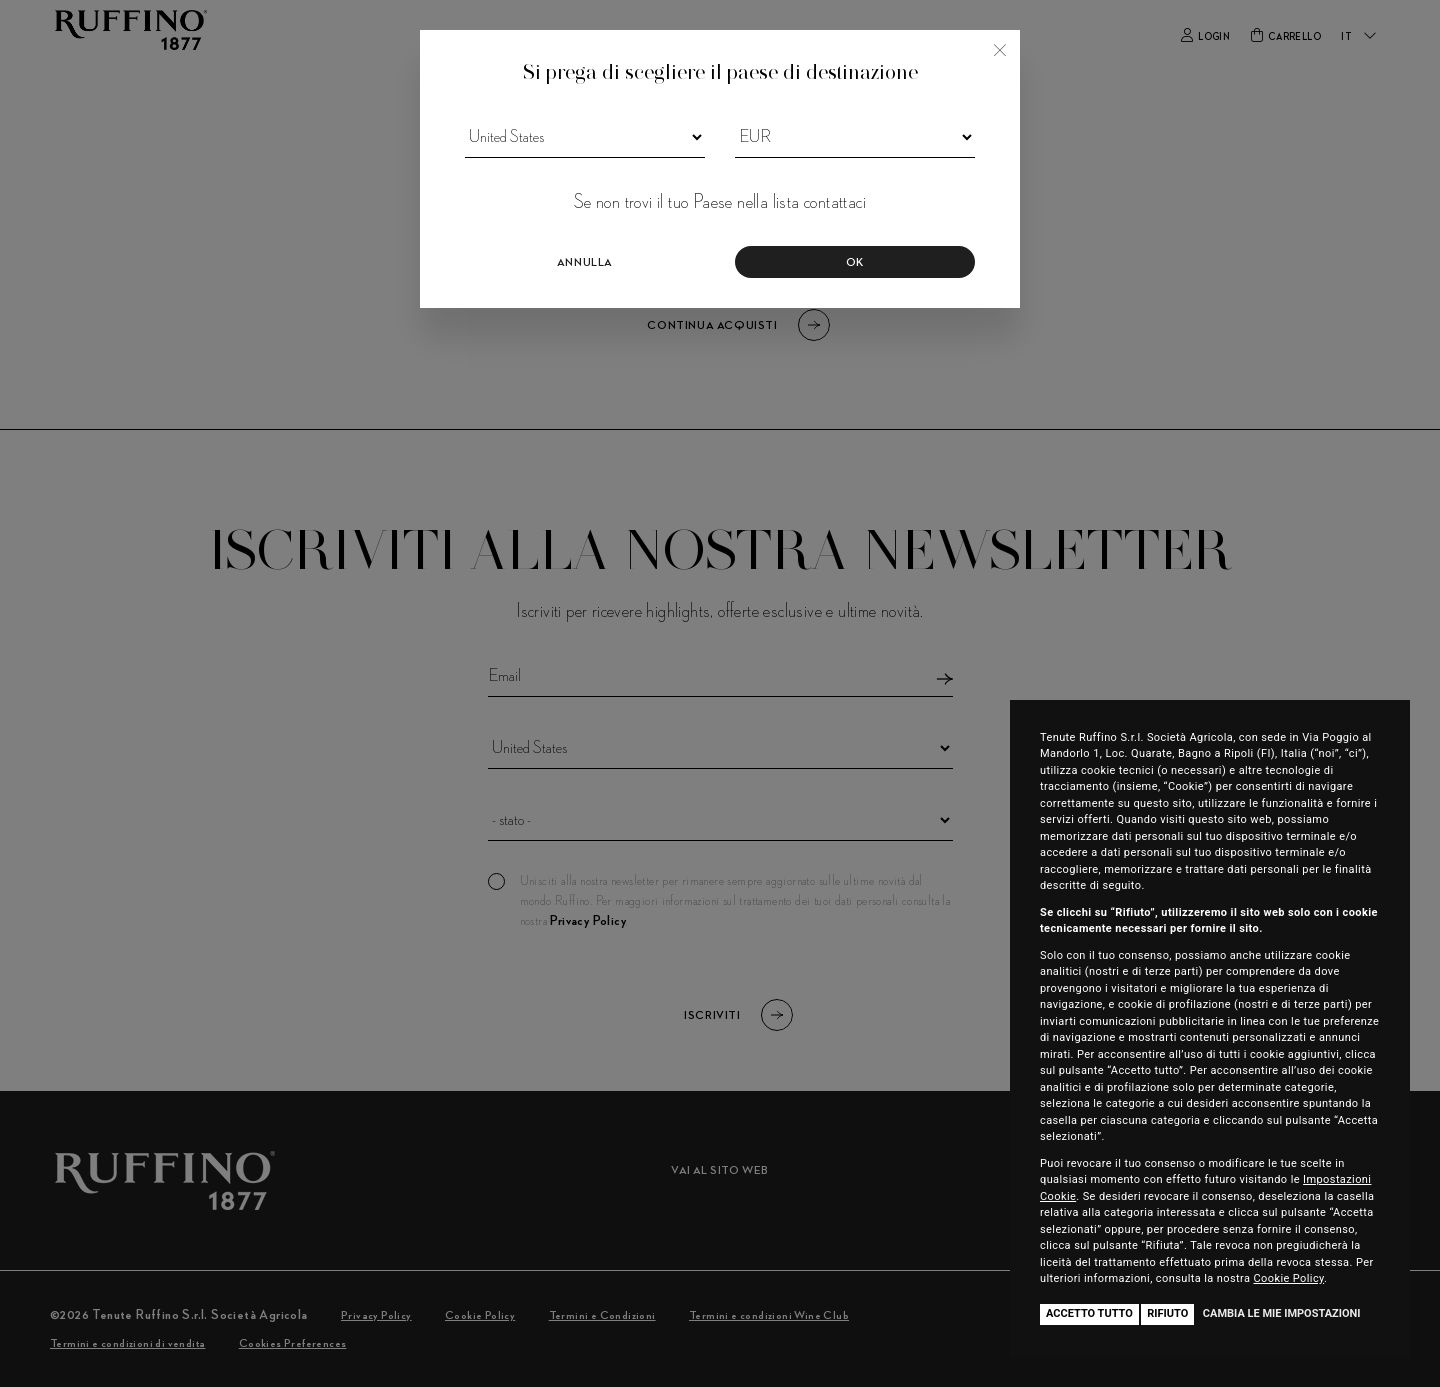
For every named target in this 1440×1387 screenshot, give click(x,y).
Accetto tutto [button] (1089, 1313)
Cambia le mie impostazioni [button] (1282, 1313)
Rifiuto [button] (1167, 1313)
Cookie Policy (1289, 1278)
